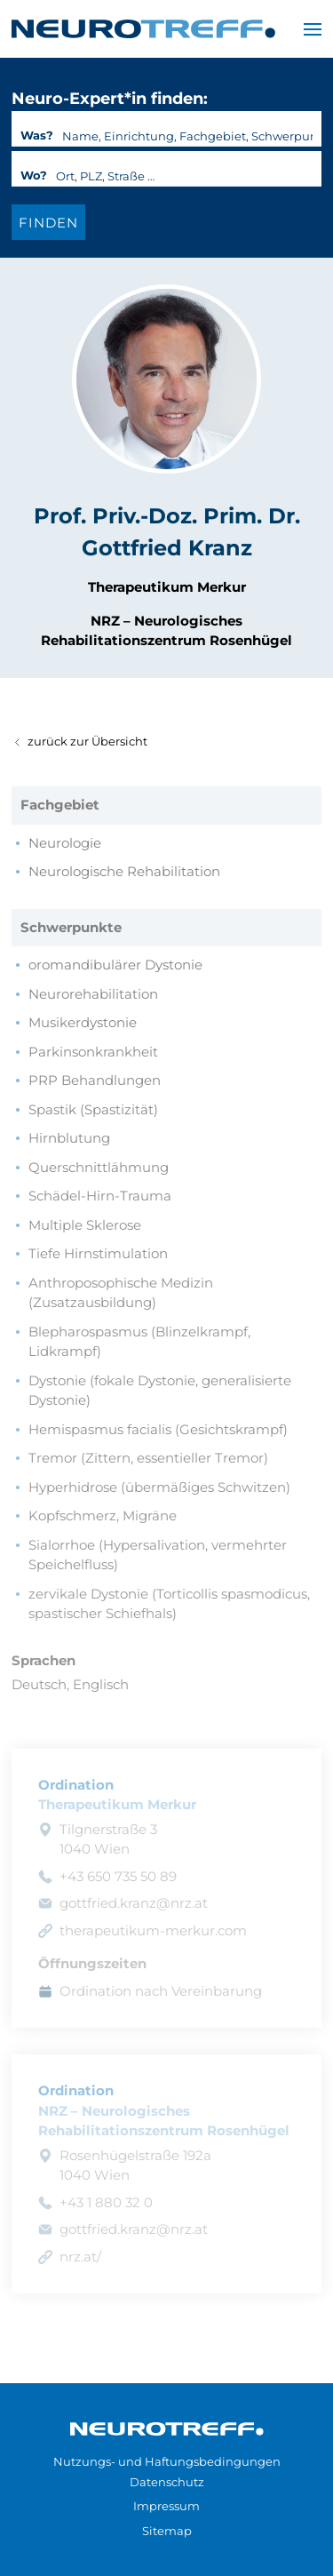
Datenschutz (167, 2482)
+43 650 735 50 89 (118, 1876)
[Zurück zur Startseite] (144, 29)
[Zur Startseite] (167, 2428)
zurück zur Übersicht (79, 741)
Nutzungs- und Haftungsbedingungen (167, 2461)
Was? (36, 135)
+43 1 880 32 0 (106, 2202)
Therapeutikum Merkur (167, 586)
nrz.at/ (80, 2256)
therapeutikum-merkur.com (153, 1930)
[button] (312, 29)
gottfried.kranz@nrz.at (133, 1902)
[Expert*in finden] (48, 222)
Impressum (166, 2506)
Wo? (33, 175)
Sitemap (167, 2531)
